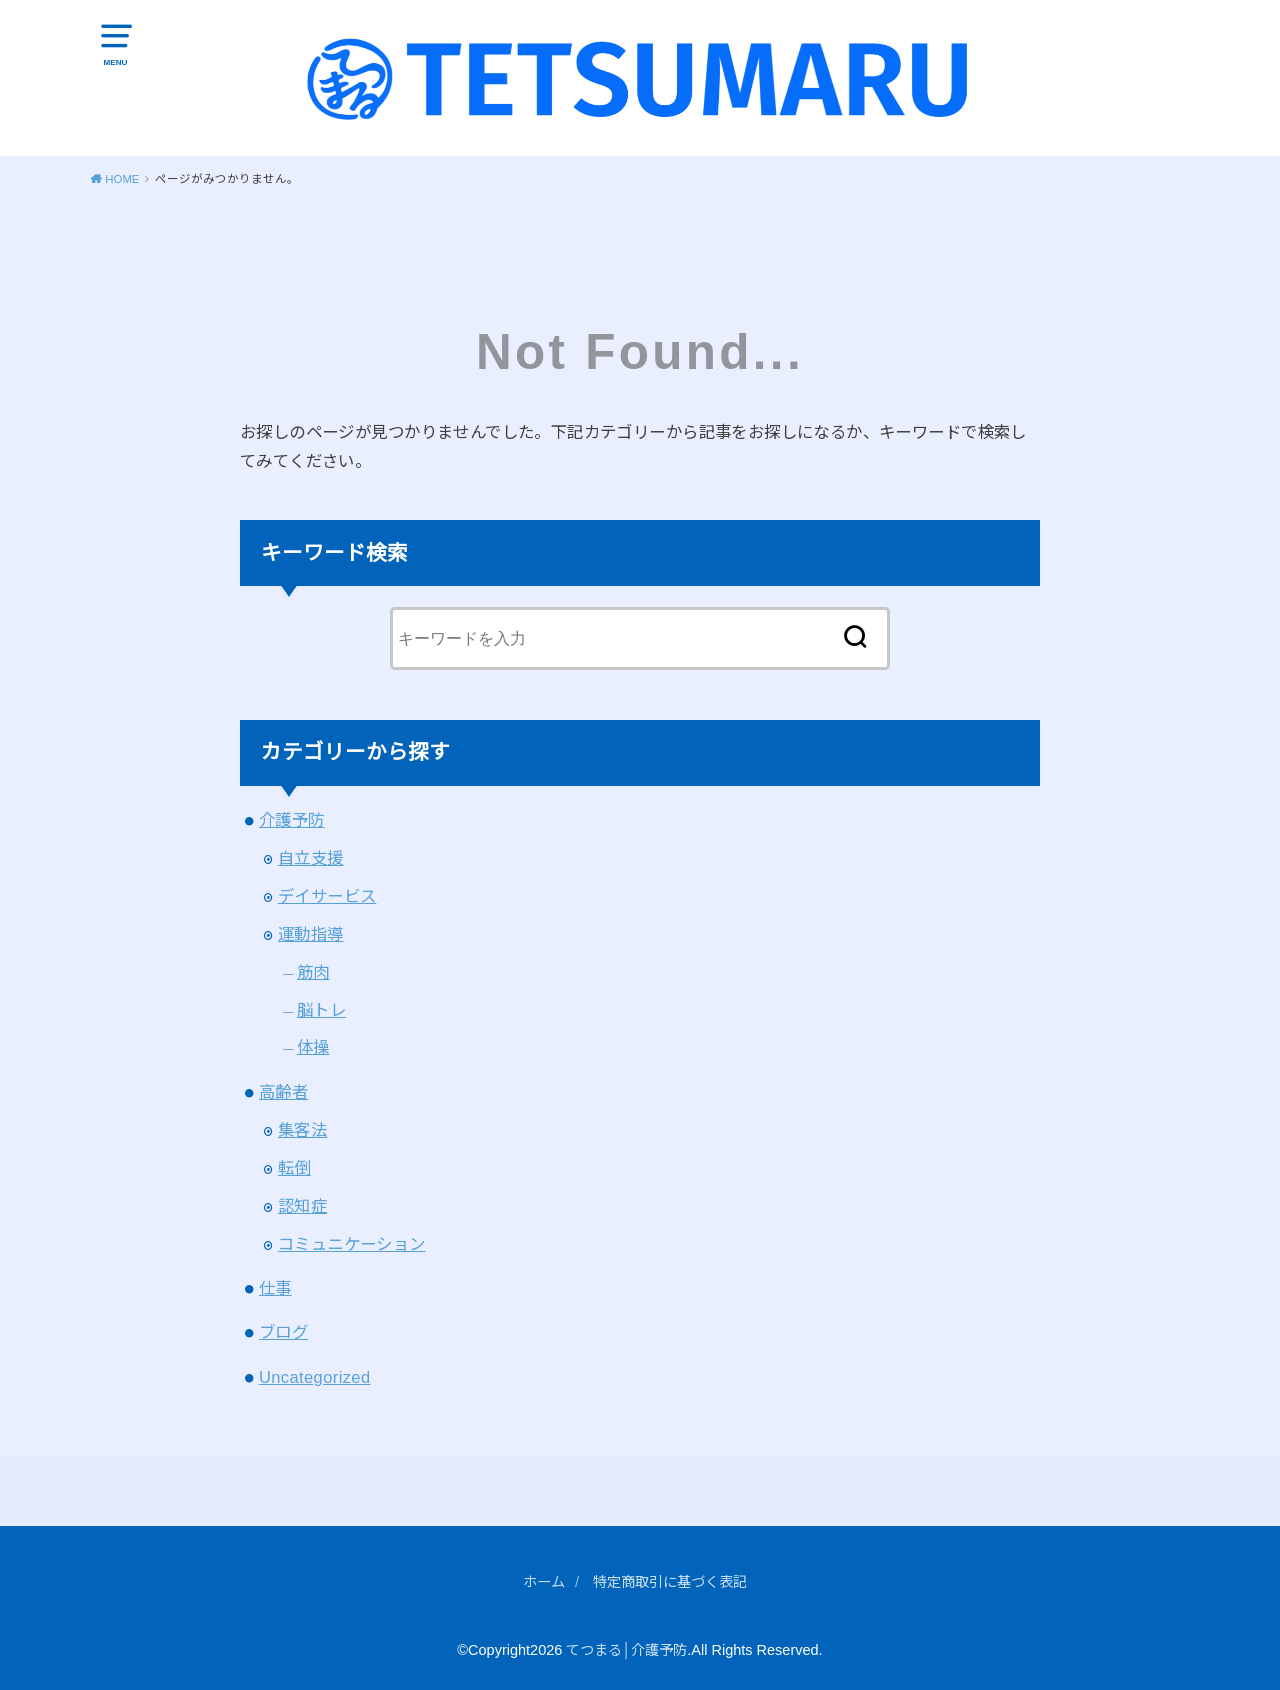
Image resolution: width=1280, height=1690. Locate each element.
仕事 (275, 1286)
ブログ (283, 1331)
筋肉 (313, 970)
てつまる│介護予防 (626, 1648)
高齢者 (283, 1090)
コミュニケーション (352, 1242)
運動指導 (311, 932)
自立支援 (311, 856)
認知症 (302, 1204)
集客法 (302, 1128)
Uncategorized (315, 1375)
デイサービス (327, 894)
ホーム (538, 1580)
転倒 (294, 1166)
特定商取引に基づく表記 (671, 1580)
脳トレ (321, 1008)
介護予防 (292, 818)
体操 (313, 1046)
